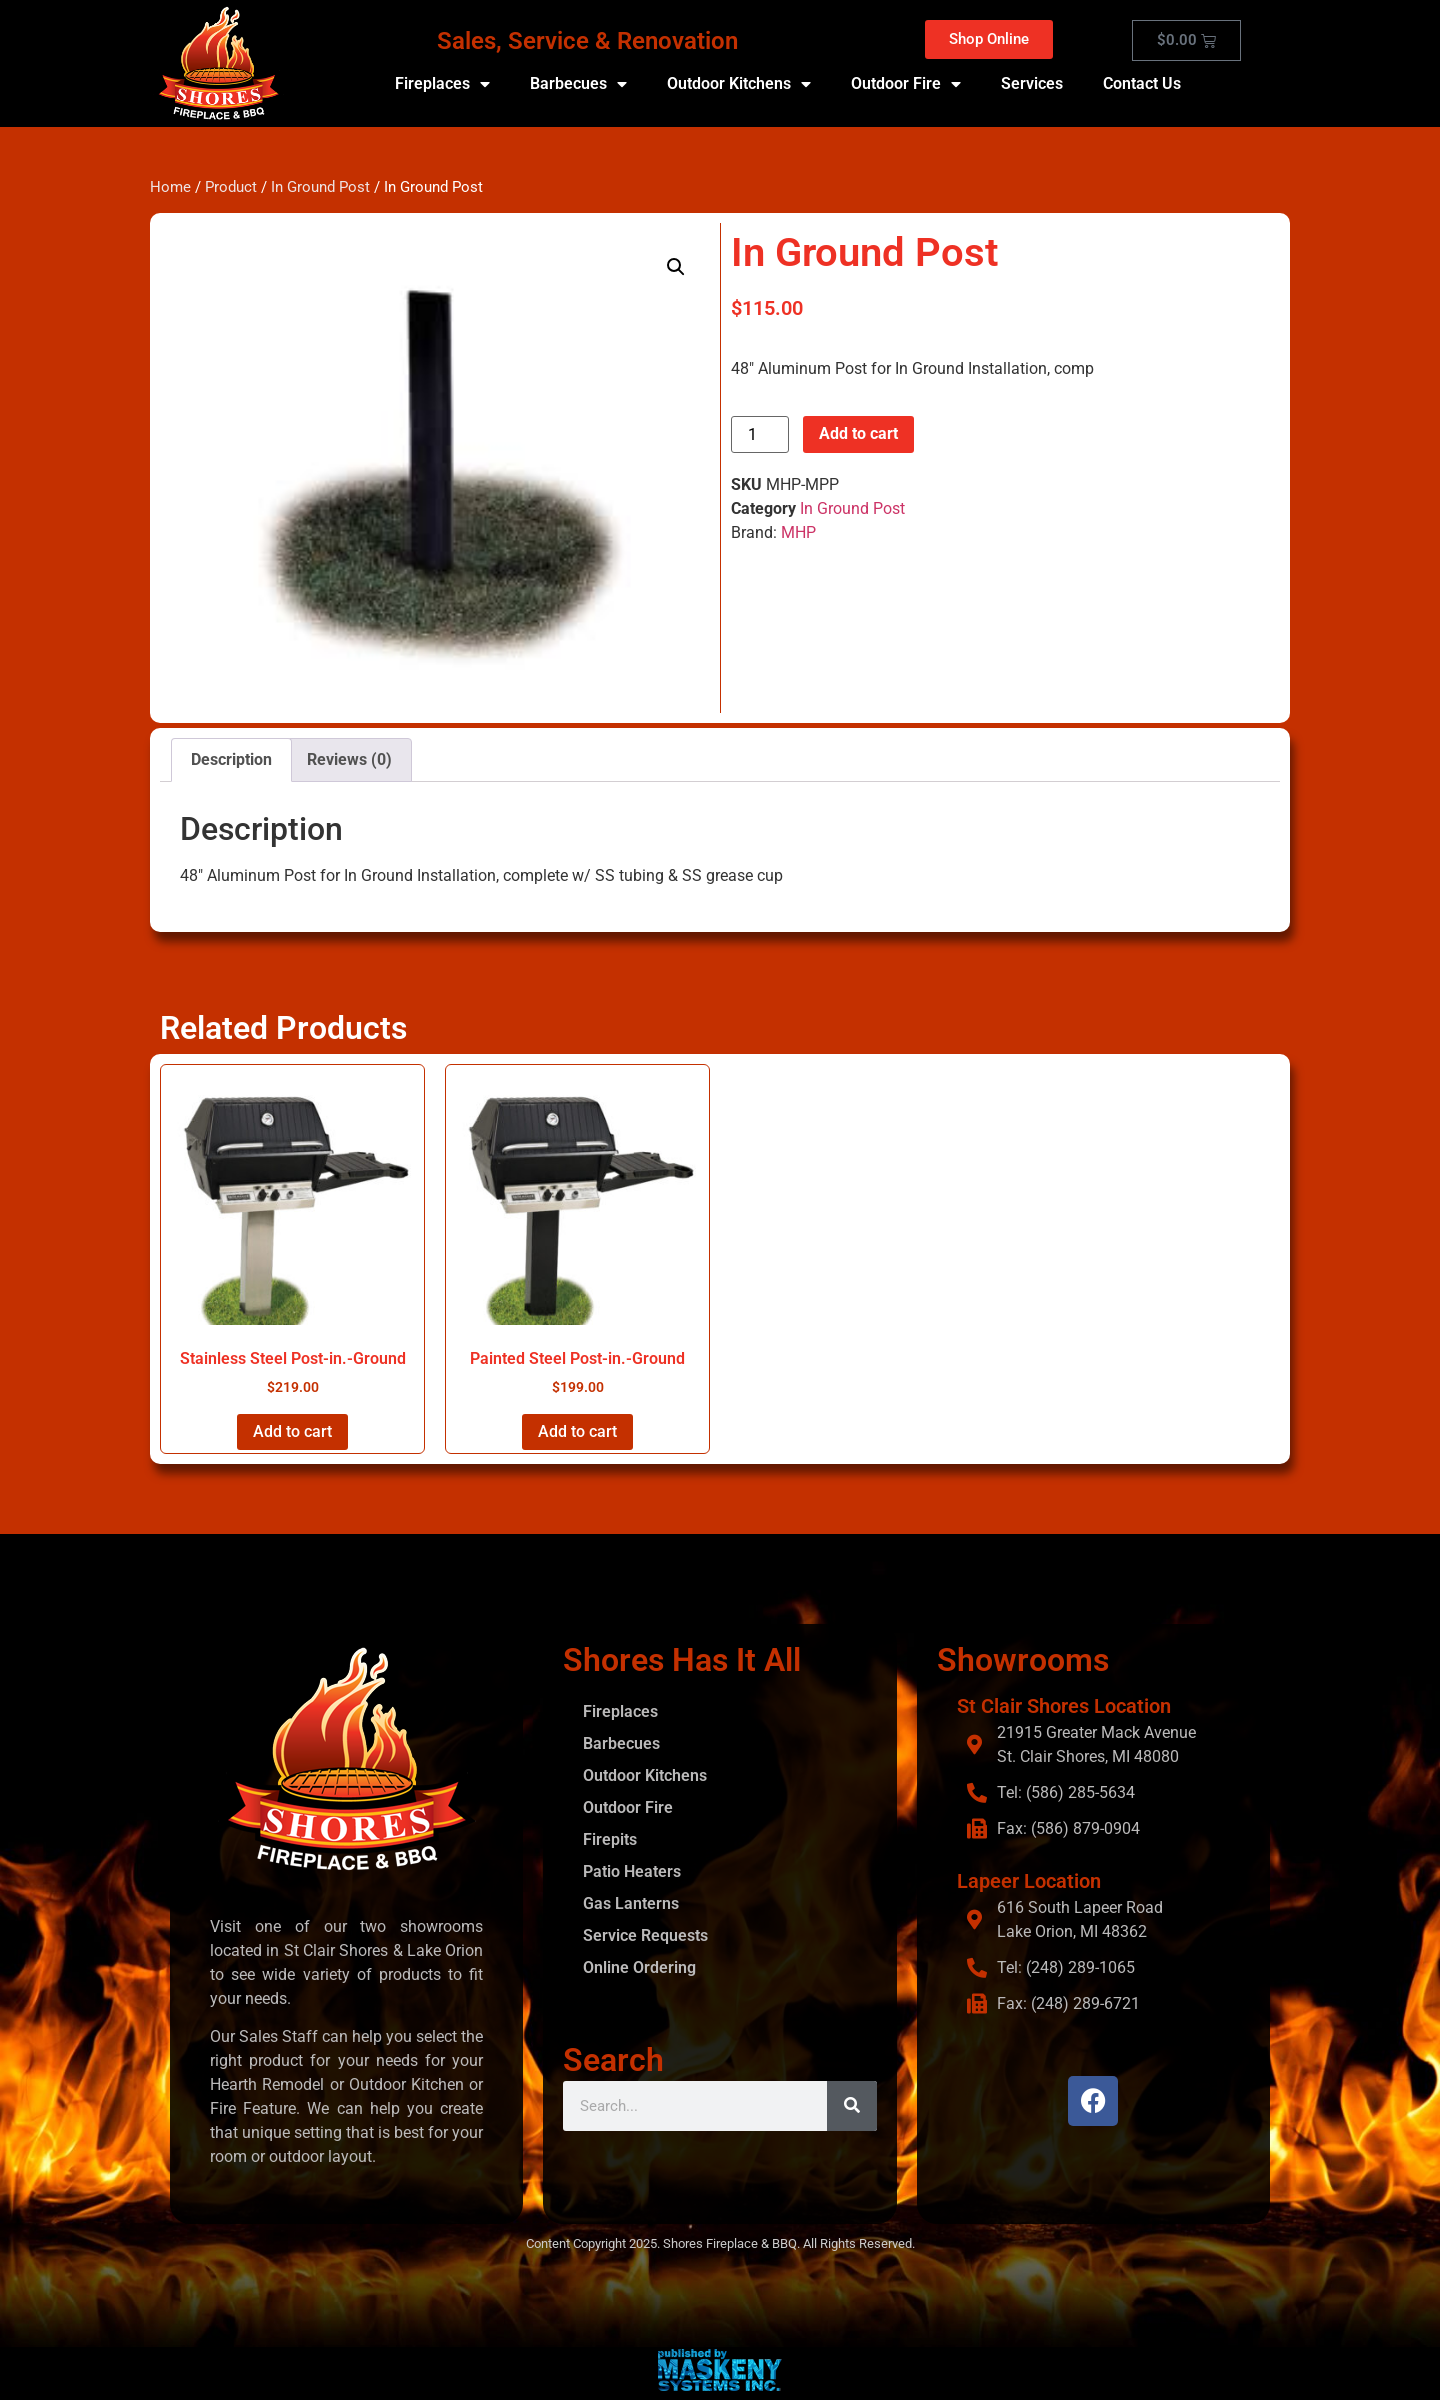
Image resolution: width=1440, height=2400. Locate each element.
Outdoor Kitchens (739, 84)
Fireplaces (442, 84)
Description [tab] (231, 759)
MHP (798, 532)
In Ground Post (320, 187)
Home (170, 187)
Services (1032, 83)
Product (231, 187)
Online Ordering (639, 1967)
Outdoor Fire (906, 84)
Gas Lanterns (631, 1903)
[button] (676, 267)
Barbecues (578, 84)
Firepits (610, 1839)
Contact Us (1142, 83)
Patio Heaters (632, 1871)
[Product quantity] (760, 434)
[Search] (852, 2106)
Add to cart (858, 433)
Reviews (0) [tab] (349, 759)
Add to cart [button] (292, 1431)
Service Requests (645, 1935)
